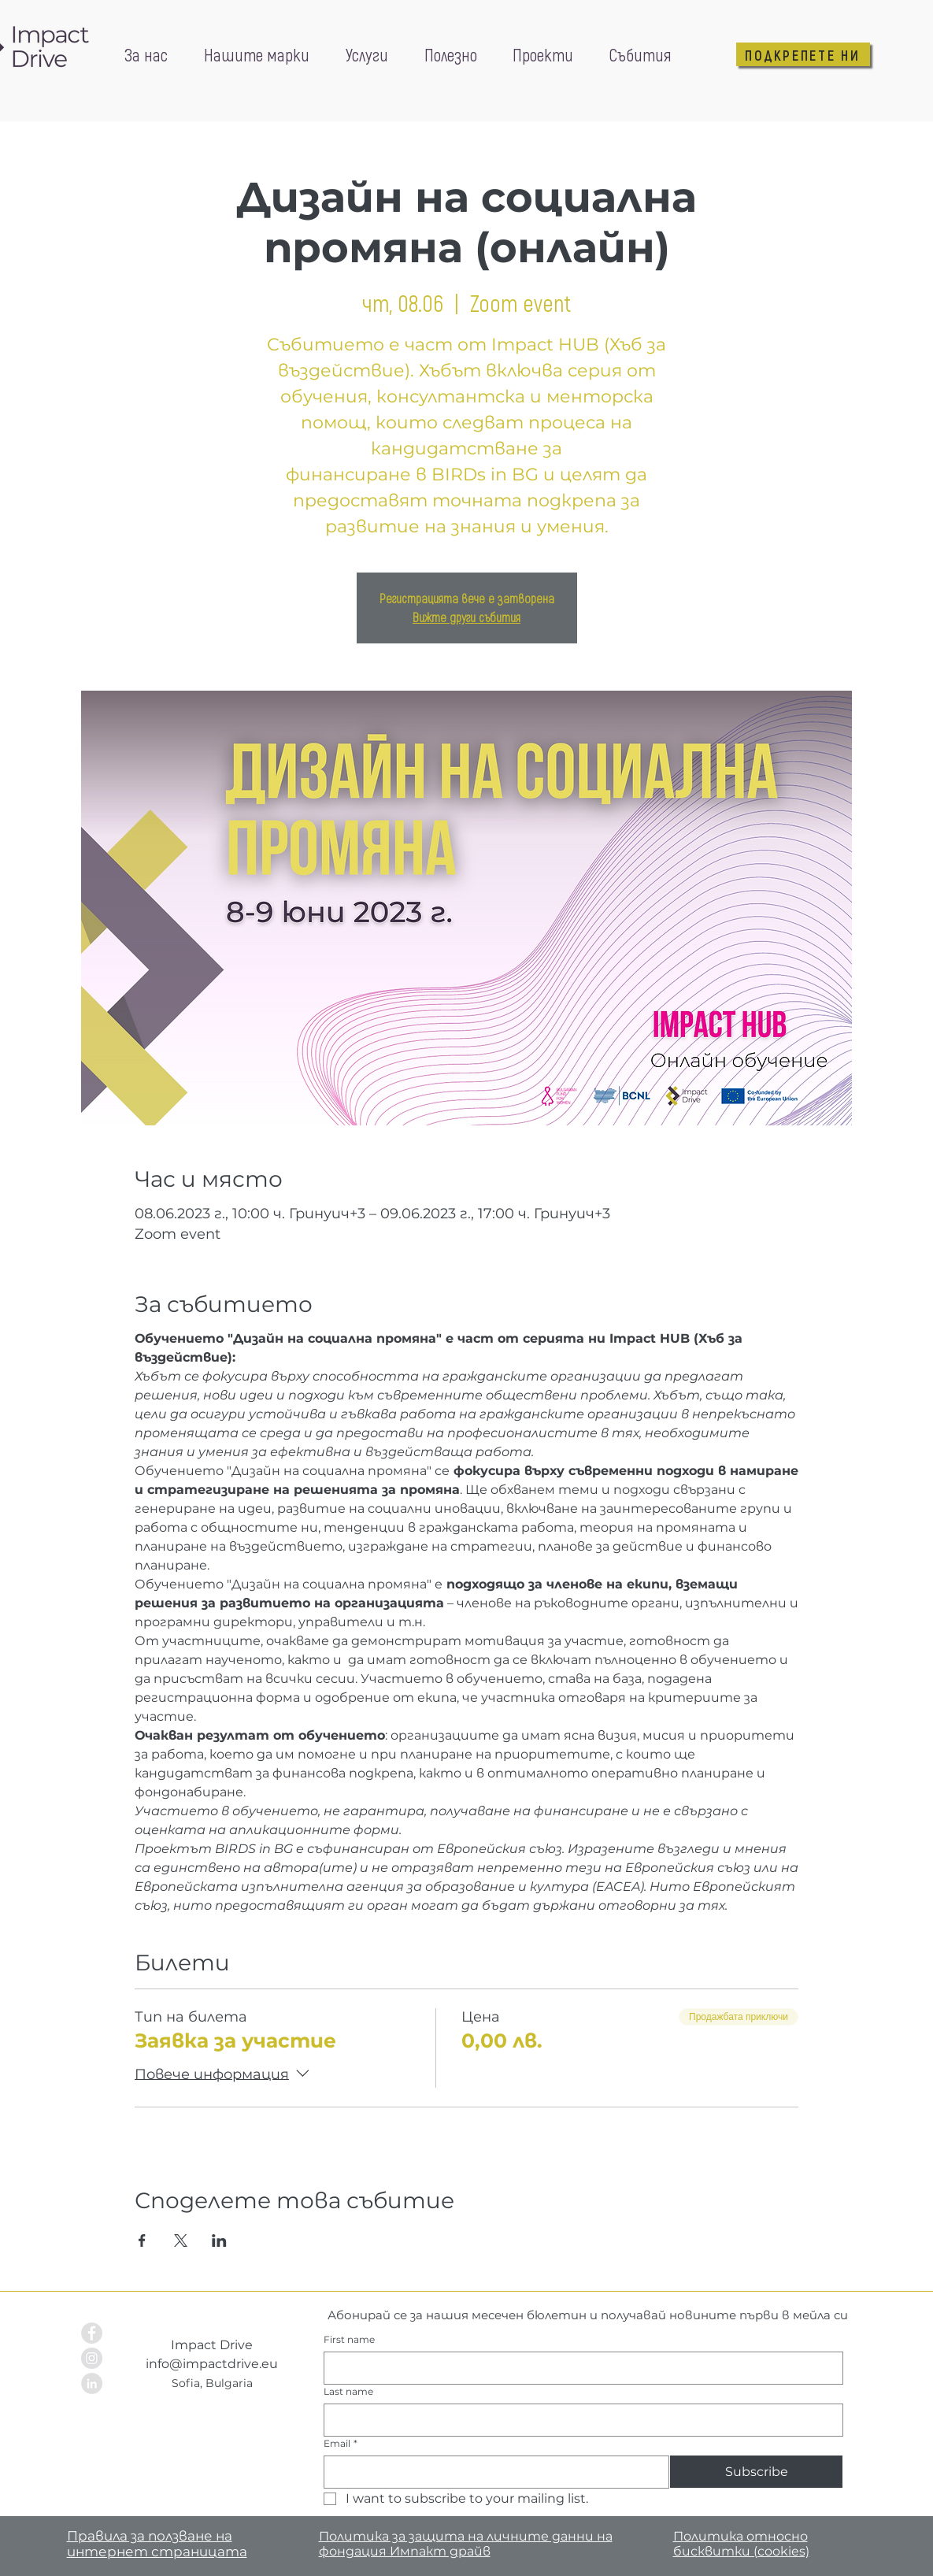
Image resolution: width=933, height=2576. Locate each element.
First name (349, 2339)
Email (340, 2443)
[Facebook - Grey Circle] (91, 2333)
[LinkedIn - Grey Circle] (91, 2383)
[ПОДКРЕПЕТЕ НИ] (803, 54)
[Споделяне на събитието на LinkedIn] (219, 2240)
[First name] (578, 2368)
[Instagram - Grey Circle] (91, 2358)
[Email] (492, 2472)
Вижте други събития (466, 617)
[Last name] (578, 2420)
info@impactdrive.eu (212, 2363)
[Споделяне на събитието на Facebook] (142, 2240)
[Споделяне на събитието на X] (180, 2240)
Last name (348, 2391)
